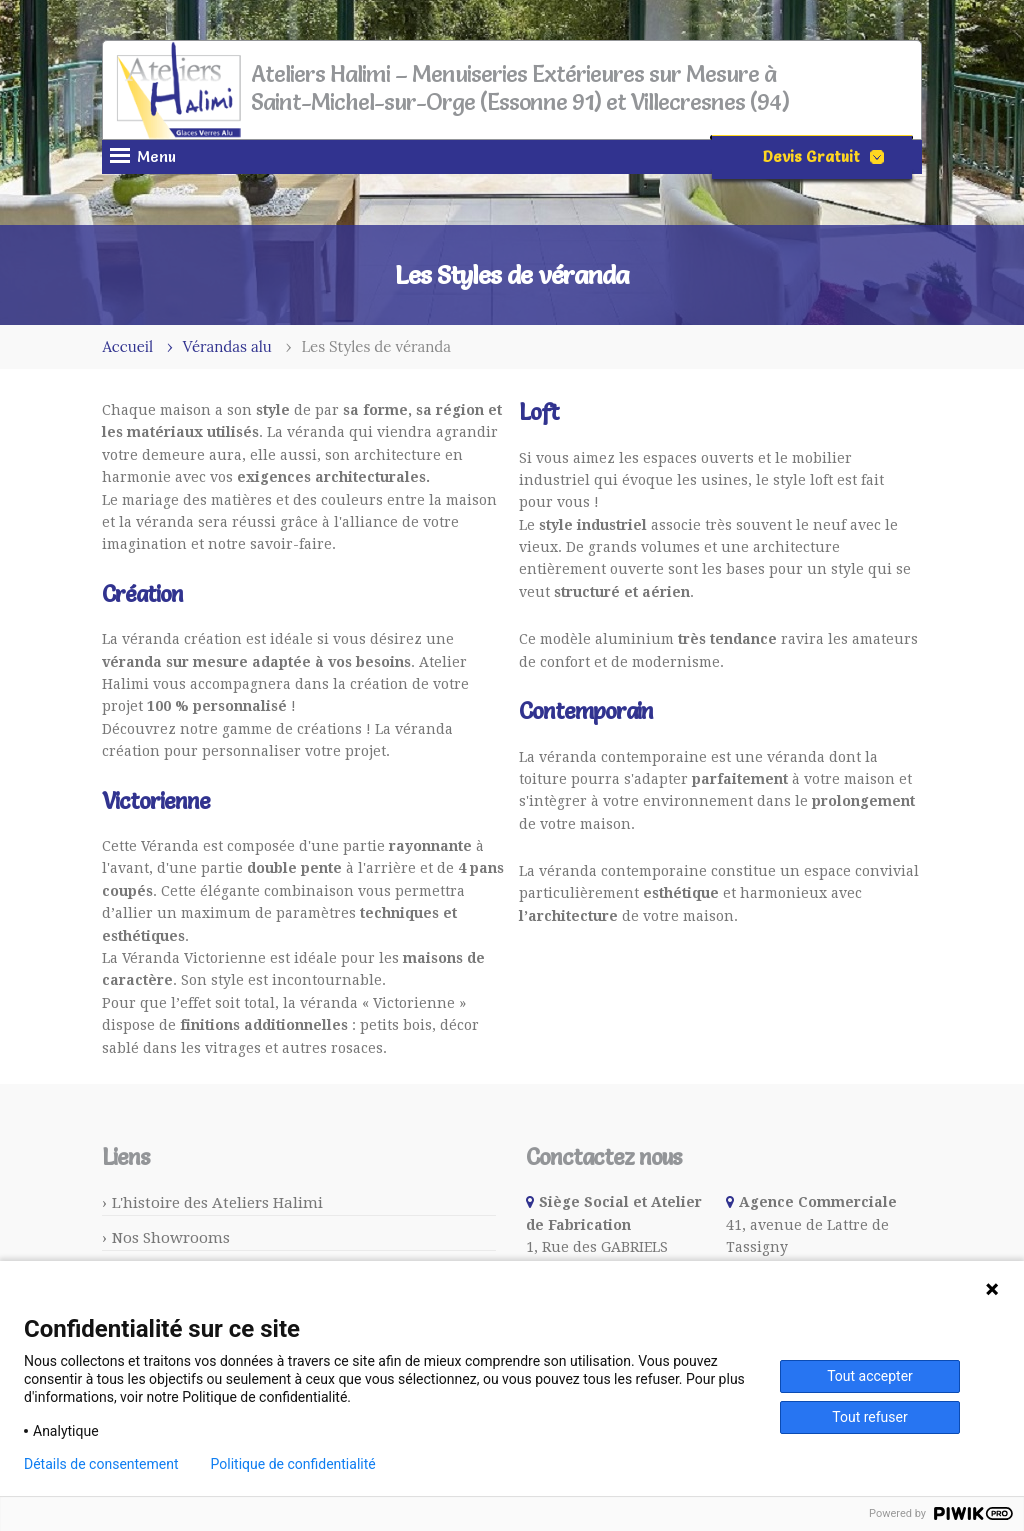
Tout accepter (870, 1376)
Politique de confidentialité (293, 1464)
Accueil (127, 346)
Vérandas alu (227, 346)
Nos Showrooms (171, 1238)
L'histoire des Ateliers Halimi (217, 1203)
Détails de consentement (101, 1464)
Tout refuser (869, 1417)
